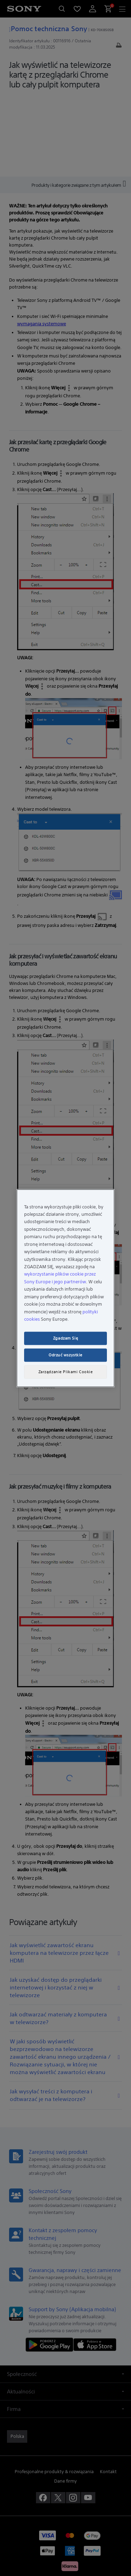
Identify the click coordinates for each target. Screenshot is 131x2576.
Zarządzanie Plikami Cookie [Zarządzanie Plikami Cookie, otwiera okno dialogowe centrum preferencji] (65, 1371)
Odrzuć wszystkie (65, 1354)
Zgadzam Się (65, 1338)
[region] (65, 1288)
